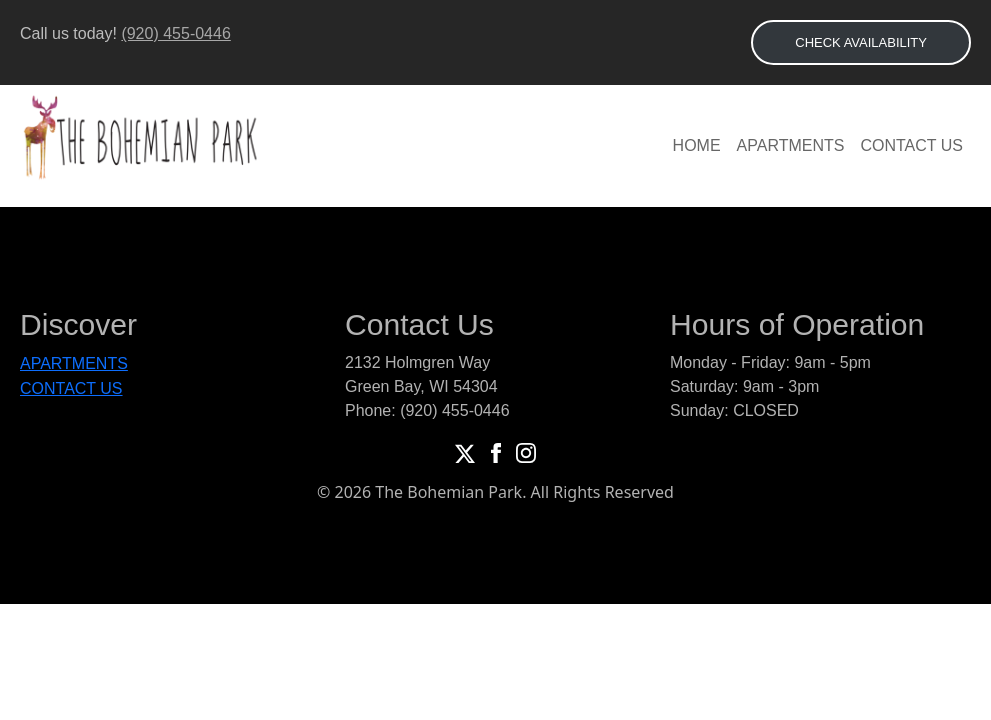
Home (697, 145)
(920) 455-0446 (175, 33)
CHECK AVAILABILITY (861, 42)
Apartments (791, 145)
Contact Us (911, 145)
